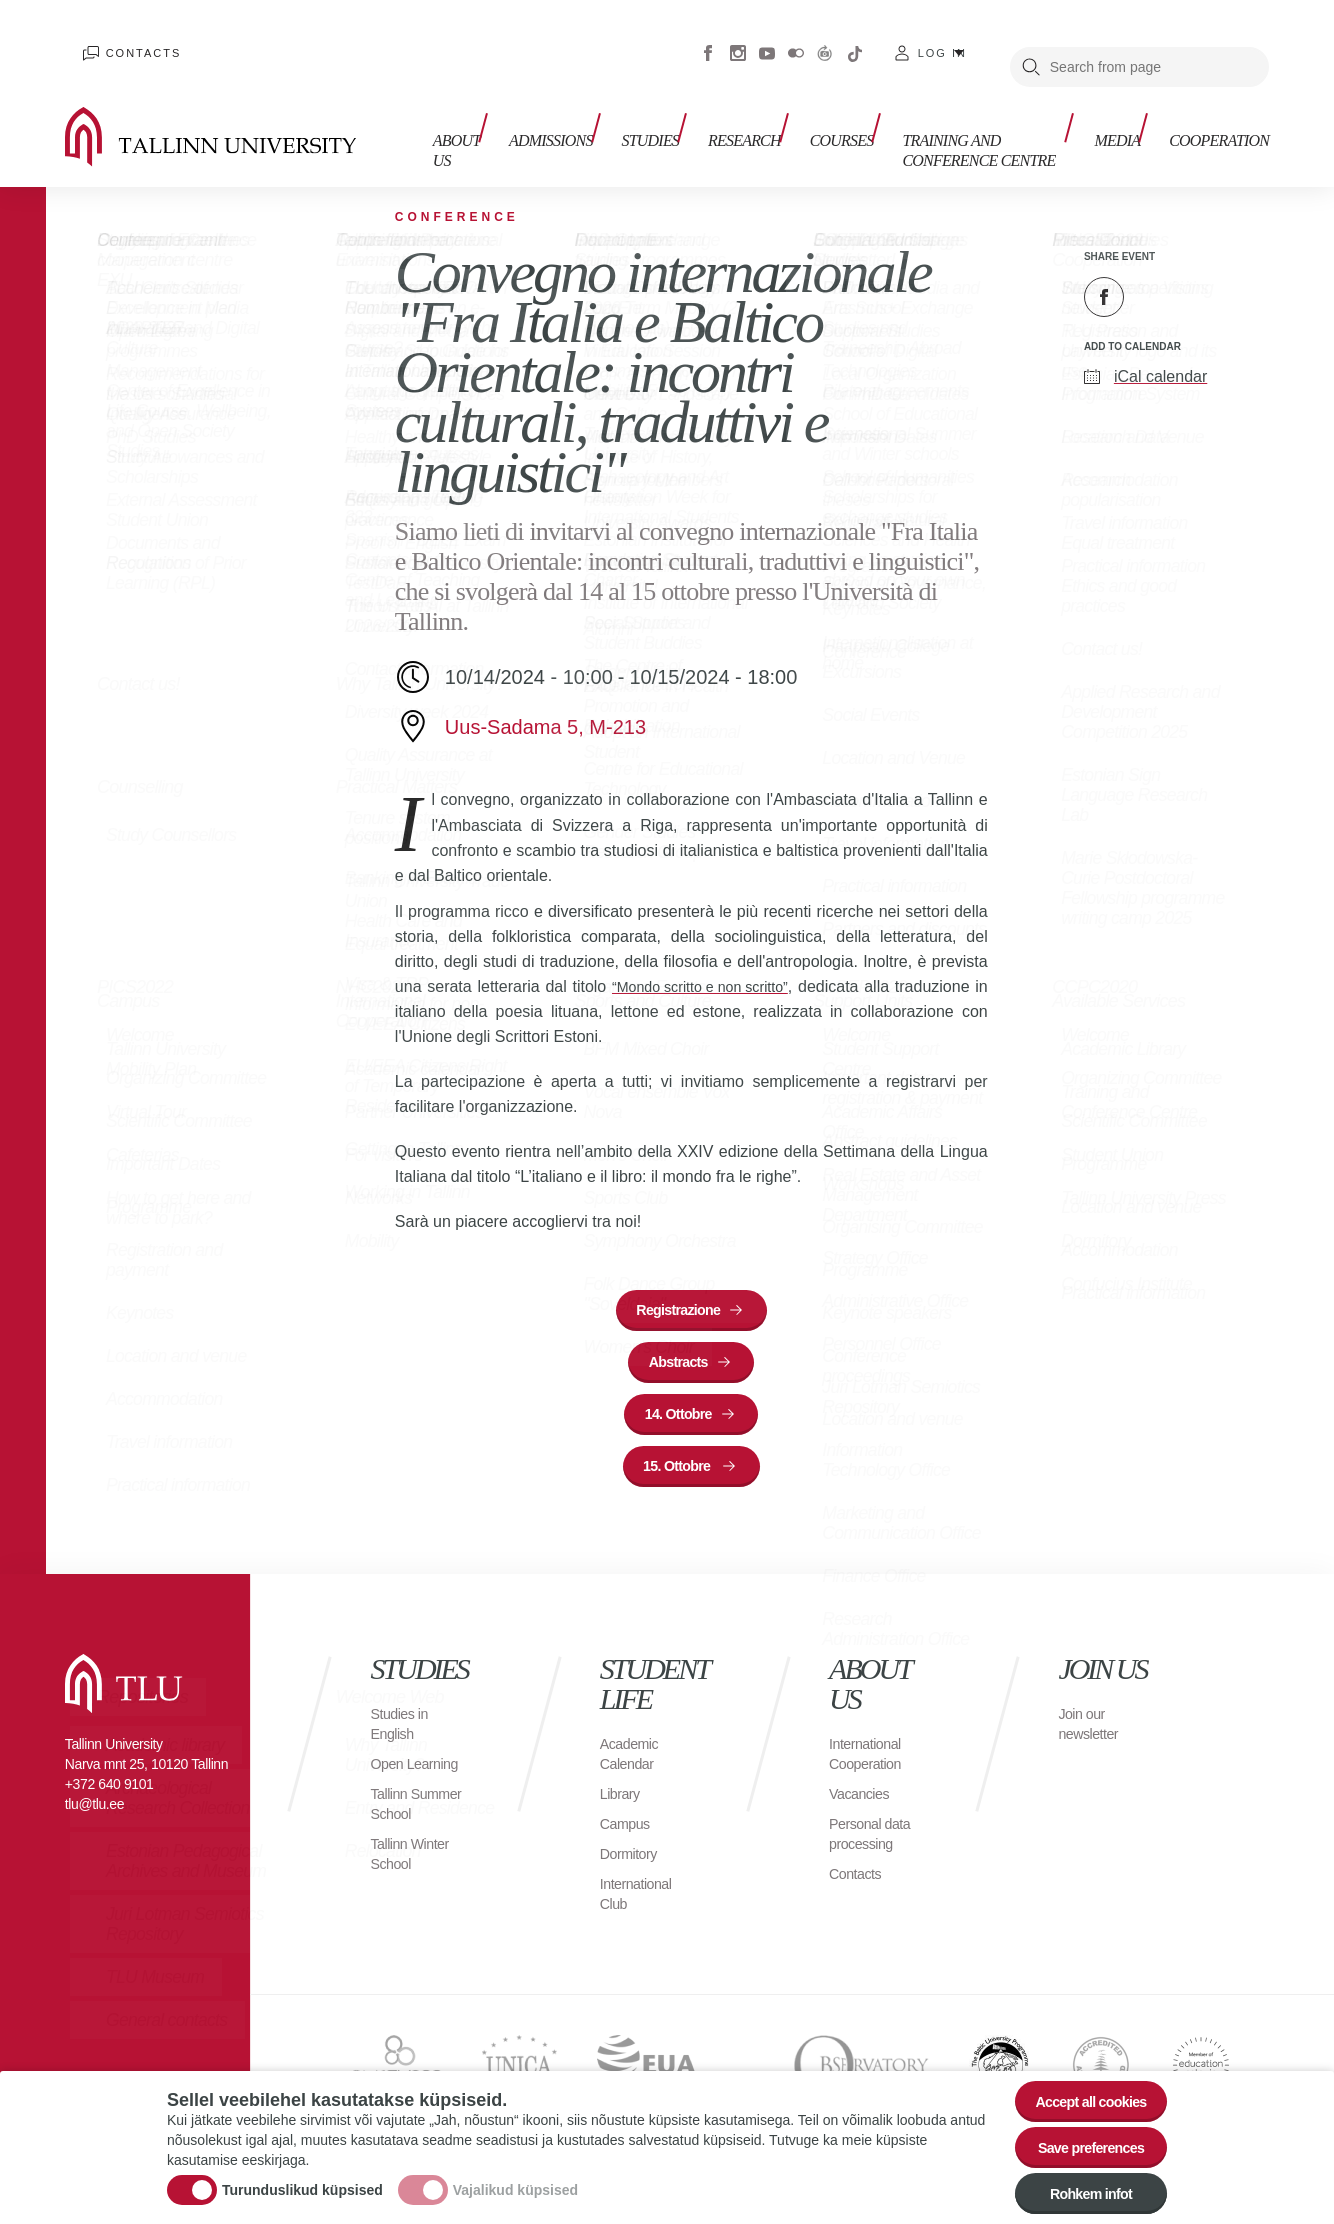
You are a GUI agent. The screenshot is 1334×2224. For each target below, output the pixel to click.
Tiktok (855, 40)
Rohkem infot (1079, 2189)
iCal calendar (1160, 349)
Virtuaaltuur (825, 40)
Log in (942, 40)
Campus (628, 1832)
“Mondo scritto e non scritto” (708, 959)
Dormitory (632, 1862)
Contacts (124, 40)
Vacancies (863, 1802)
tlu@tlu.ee (94, 1813)
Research (714, 107)
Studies (629, 107)
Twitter (1154, 270)
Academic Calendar (633, 1762)
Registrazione (678, 1287)
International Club (641, 1902)
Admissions (539, 107)
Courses (803, 107)
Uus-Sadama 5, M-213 (545, 700)
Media (1126, 107)
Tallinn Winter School (415, 1902)
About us (438, 117)
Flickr (796, 40)
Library (622, 1802)
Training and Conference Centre (952, 117)
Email (1204, 270)
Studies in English (403, 1732)
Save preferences (1080, 2134)
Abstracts (678, 1348)
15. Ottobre (678, 1470)
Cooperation (1219, 107)
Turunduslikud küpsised (302, 2178)
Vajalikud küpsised (515, 2178)
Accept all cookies (1079, 2079)
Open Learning (400, 1782)
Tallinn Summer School (399, 1842)
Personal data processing (875, 1842)
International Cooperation (870, 1762)
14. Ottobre (678, 1409)
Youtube (767, 40)
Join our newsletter (1092, 1732)
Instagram (738, 40)
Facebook (708, 40)
